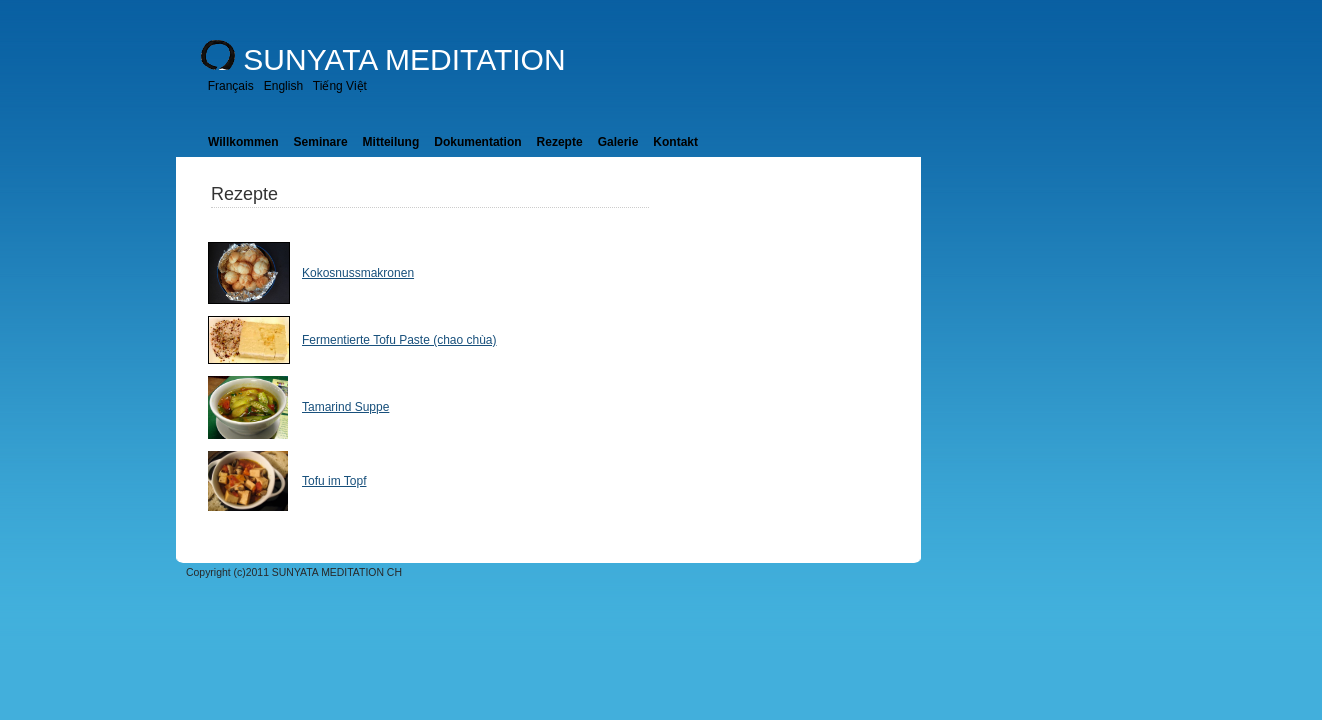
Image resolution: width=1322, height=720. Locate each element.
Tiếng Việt (340, 86)
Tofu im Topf (334, 481)
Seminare (321, 142)
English (283, 86)
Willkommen (243, 142)
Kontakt (675, 142)
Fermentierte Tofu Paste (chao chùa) (399, 340)
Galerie (618, 142)
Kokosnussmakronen (358, 273)
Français (231, 86)
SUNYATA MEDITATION (404, 59)
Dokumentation (477, 142)
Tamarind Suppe (345, 407)
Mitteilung (391, 142)
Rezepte (560, 142)
